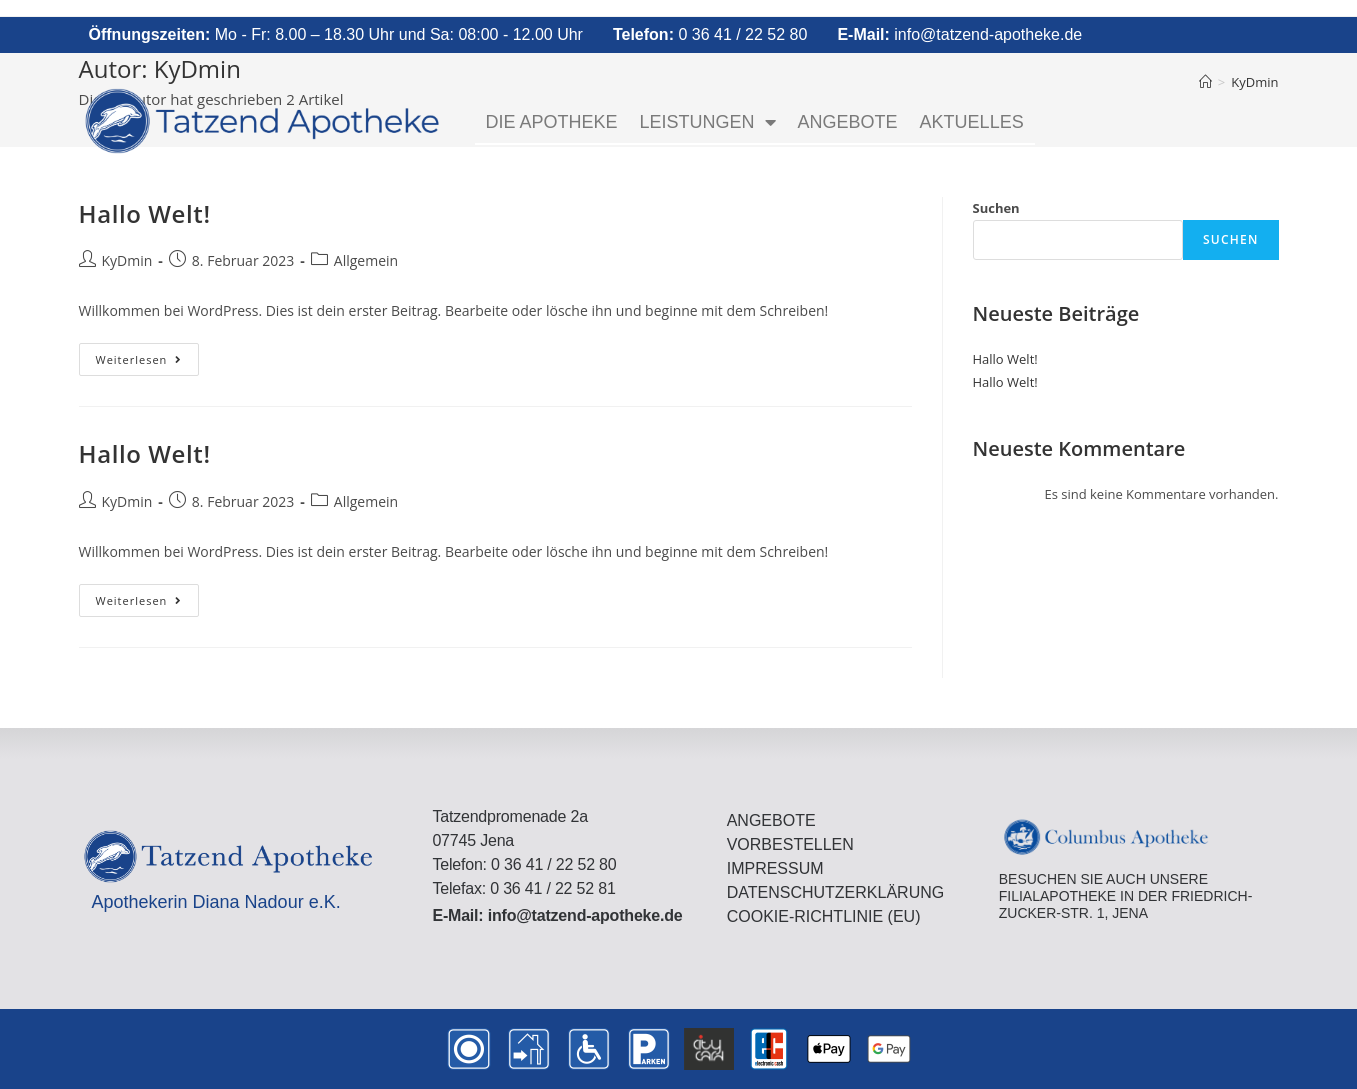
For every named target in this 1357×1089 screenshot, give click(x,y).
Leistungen (708, 122)
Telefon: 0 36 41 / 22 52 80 (524, 864)
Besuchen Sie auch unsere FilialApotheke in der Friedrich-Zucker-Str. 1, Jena (1126, 896)
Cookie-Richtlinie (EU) (824, 916)
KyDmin (127, 260)
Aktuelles (972, 122)
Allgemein (366, 260)
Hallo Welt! (145, 213)
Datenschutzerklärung (836, 892)
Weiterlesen (148, 355)
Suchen (996, 208)
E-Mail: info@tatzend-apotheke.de (557, 915)
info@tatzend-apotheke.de (959, 34)
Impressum (775, 868)
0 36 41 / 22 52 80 (710, 34)
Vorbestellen (790, 844)
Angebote (848, 122)
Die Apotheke (552, 122)
